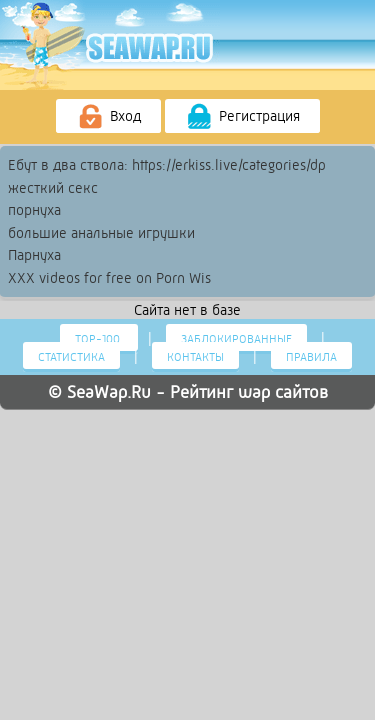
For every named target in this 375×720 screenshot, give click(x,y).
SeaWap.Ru (109, 392)
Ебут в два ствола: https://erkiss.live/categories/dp (167, 165)
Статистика (71, 357)
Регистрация (242, 117)
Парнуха (34, 255)
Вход (108, 117)
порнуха (34, 210)
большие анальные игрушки (101, 233)
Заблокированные (236, 339)
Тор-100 (99, 339)
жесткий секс (53, 188)
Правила (311, 357)
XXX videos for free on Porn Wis (109, 278)
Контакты (195, 357)
